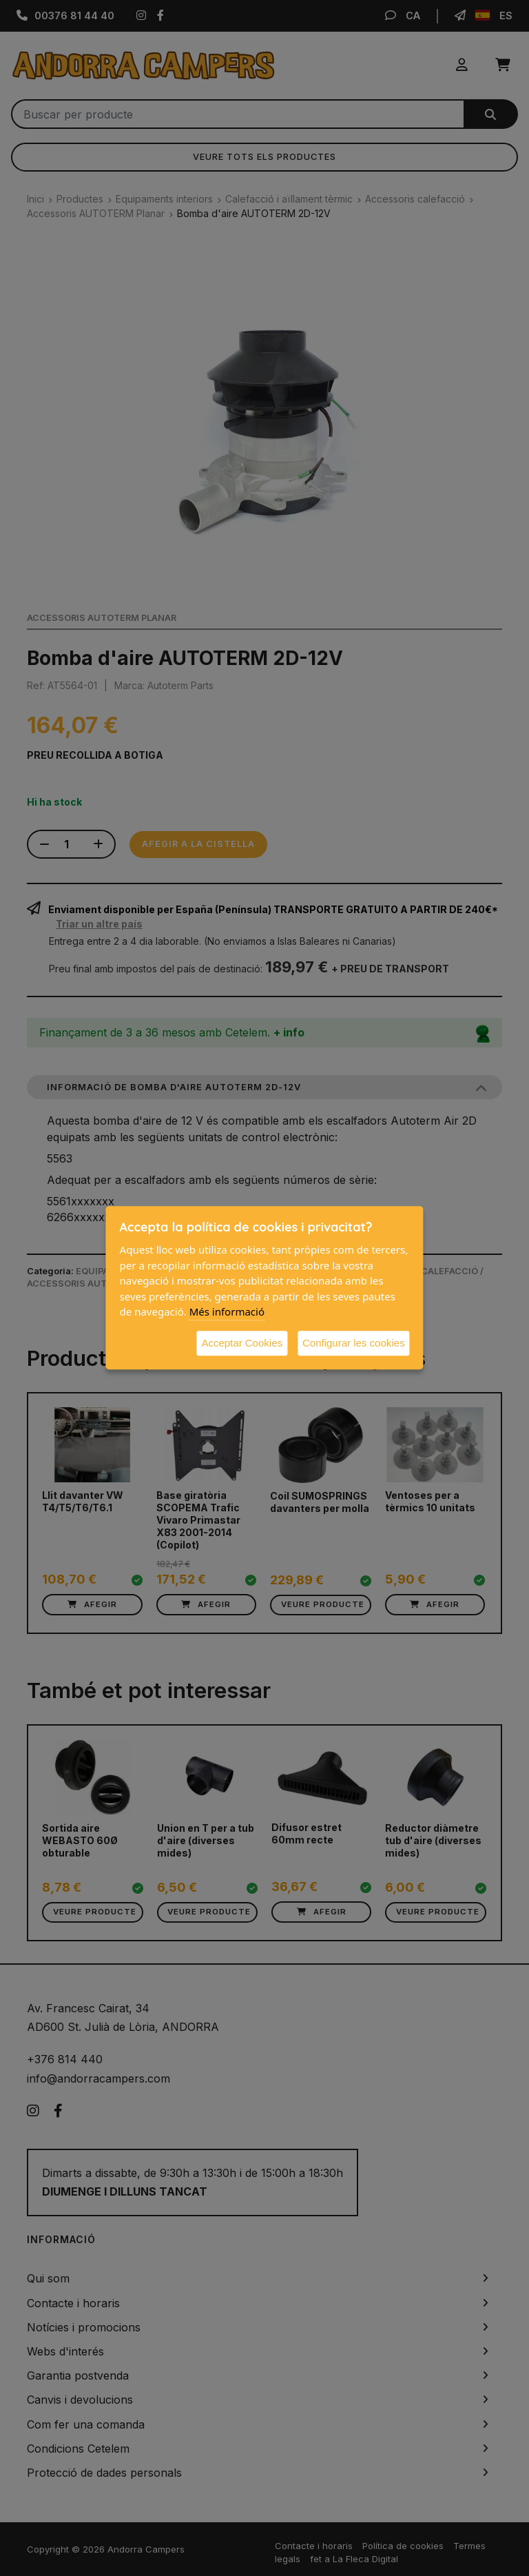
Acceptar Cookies (241, 1343)
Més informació (226, 1311)
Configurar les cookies (353, 1343)
